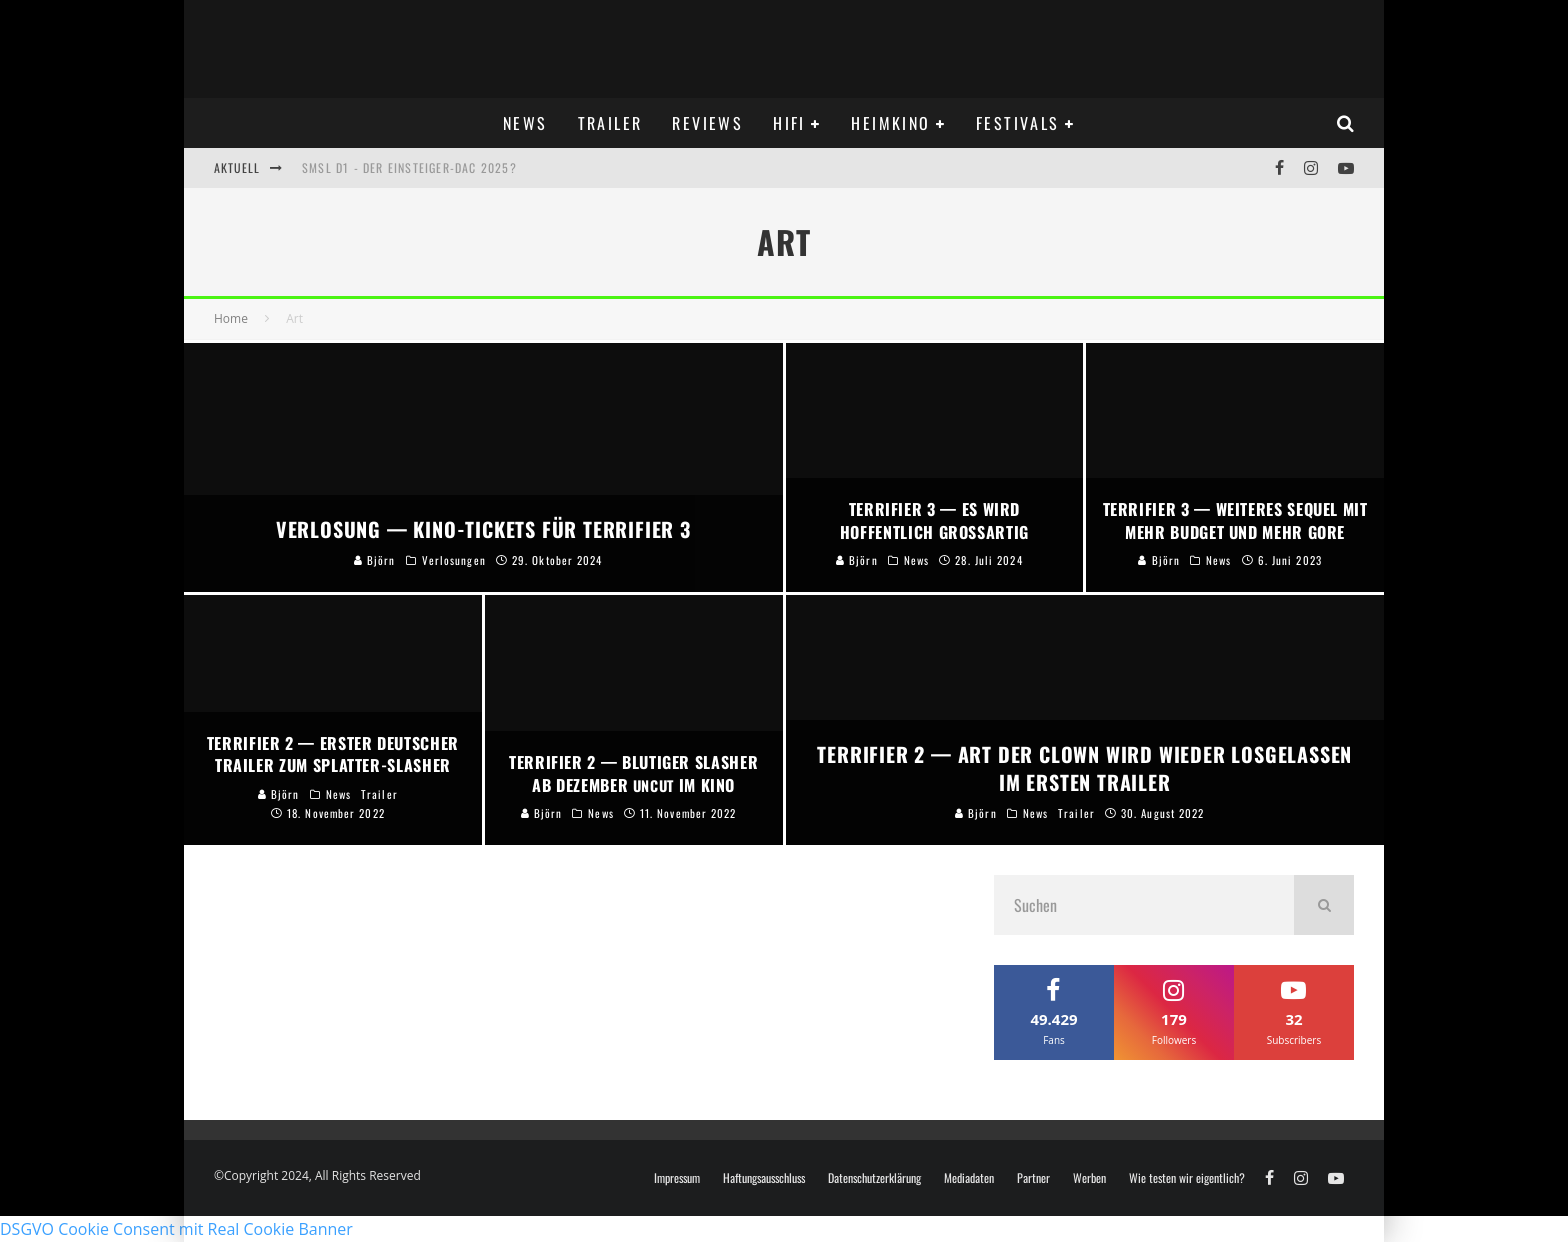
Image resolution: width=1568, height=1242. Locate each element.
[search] (1324, 905)
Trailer (610, 123)
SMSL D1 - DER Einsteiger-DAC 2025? (409, 167)
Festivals (1018, 123)
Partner (1033, 1178)
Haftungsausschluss (764, 1178)
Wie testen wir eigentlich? (1187, 1178)
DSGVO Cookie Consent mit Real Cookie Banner (176, 1229)
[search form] (1144, 905)
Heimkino (890, 123)
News (525, 123)
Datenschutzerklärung (874, 1178)
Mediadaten (969, 1178)
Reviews (707, 123)
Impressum (677, 1178)
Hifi (789, 123)
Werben (1089, 1178)
